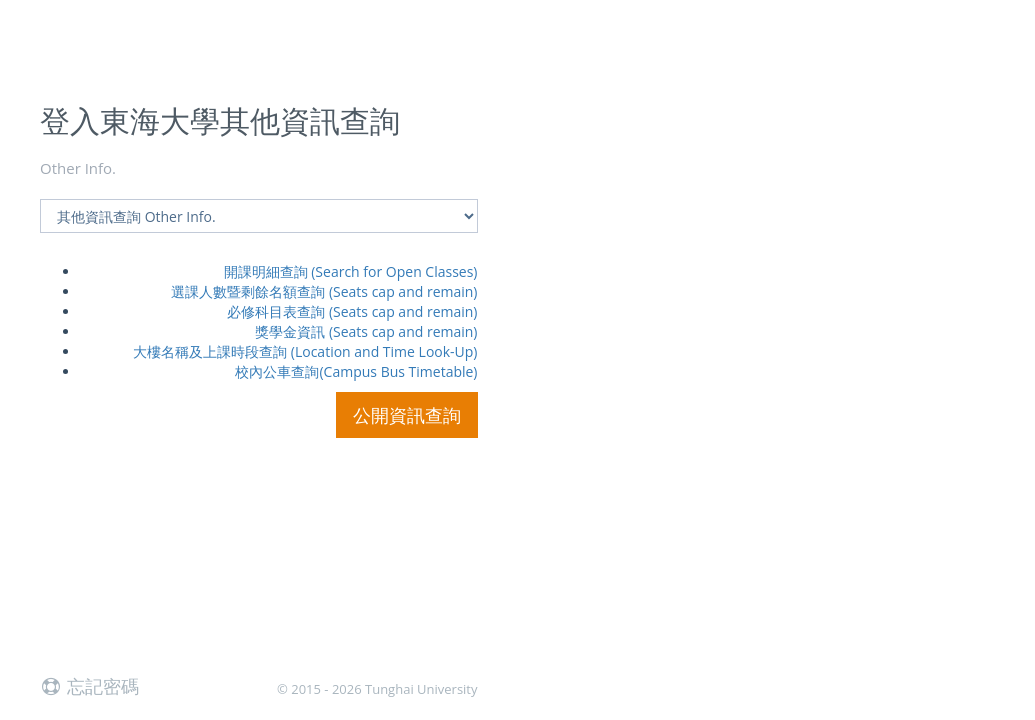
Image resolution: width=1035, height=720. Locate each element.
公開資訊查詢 (407, 415)
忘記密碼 (89, 686)
